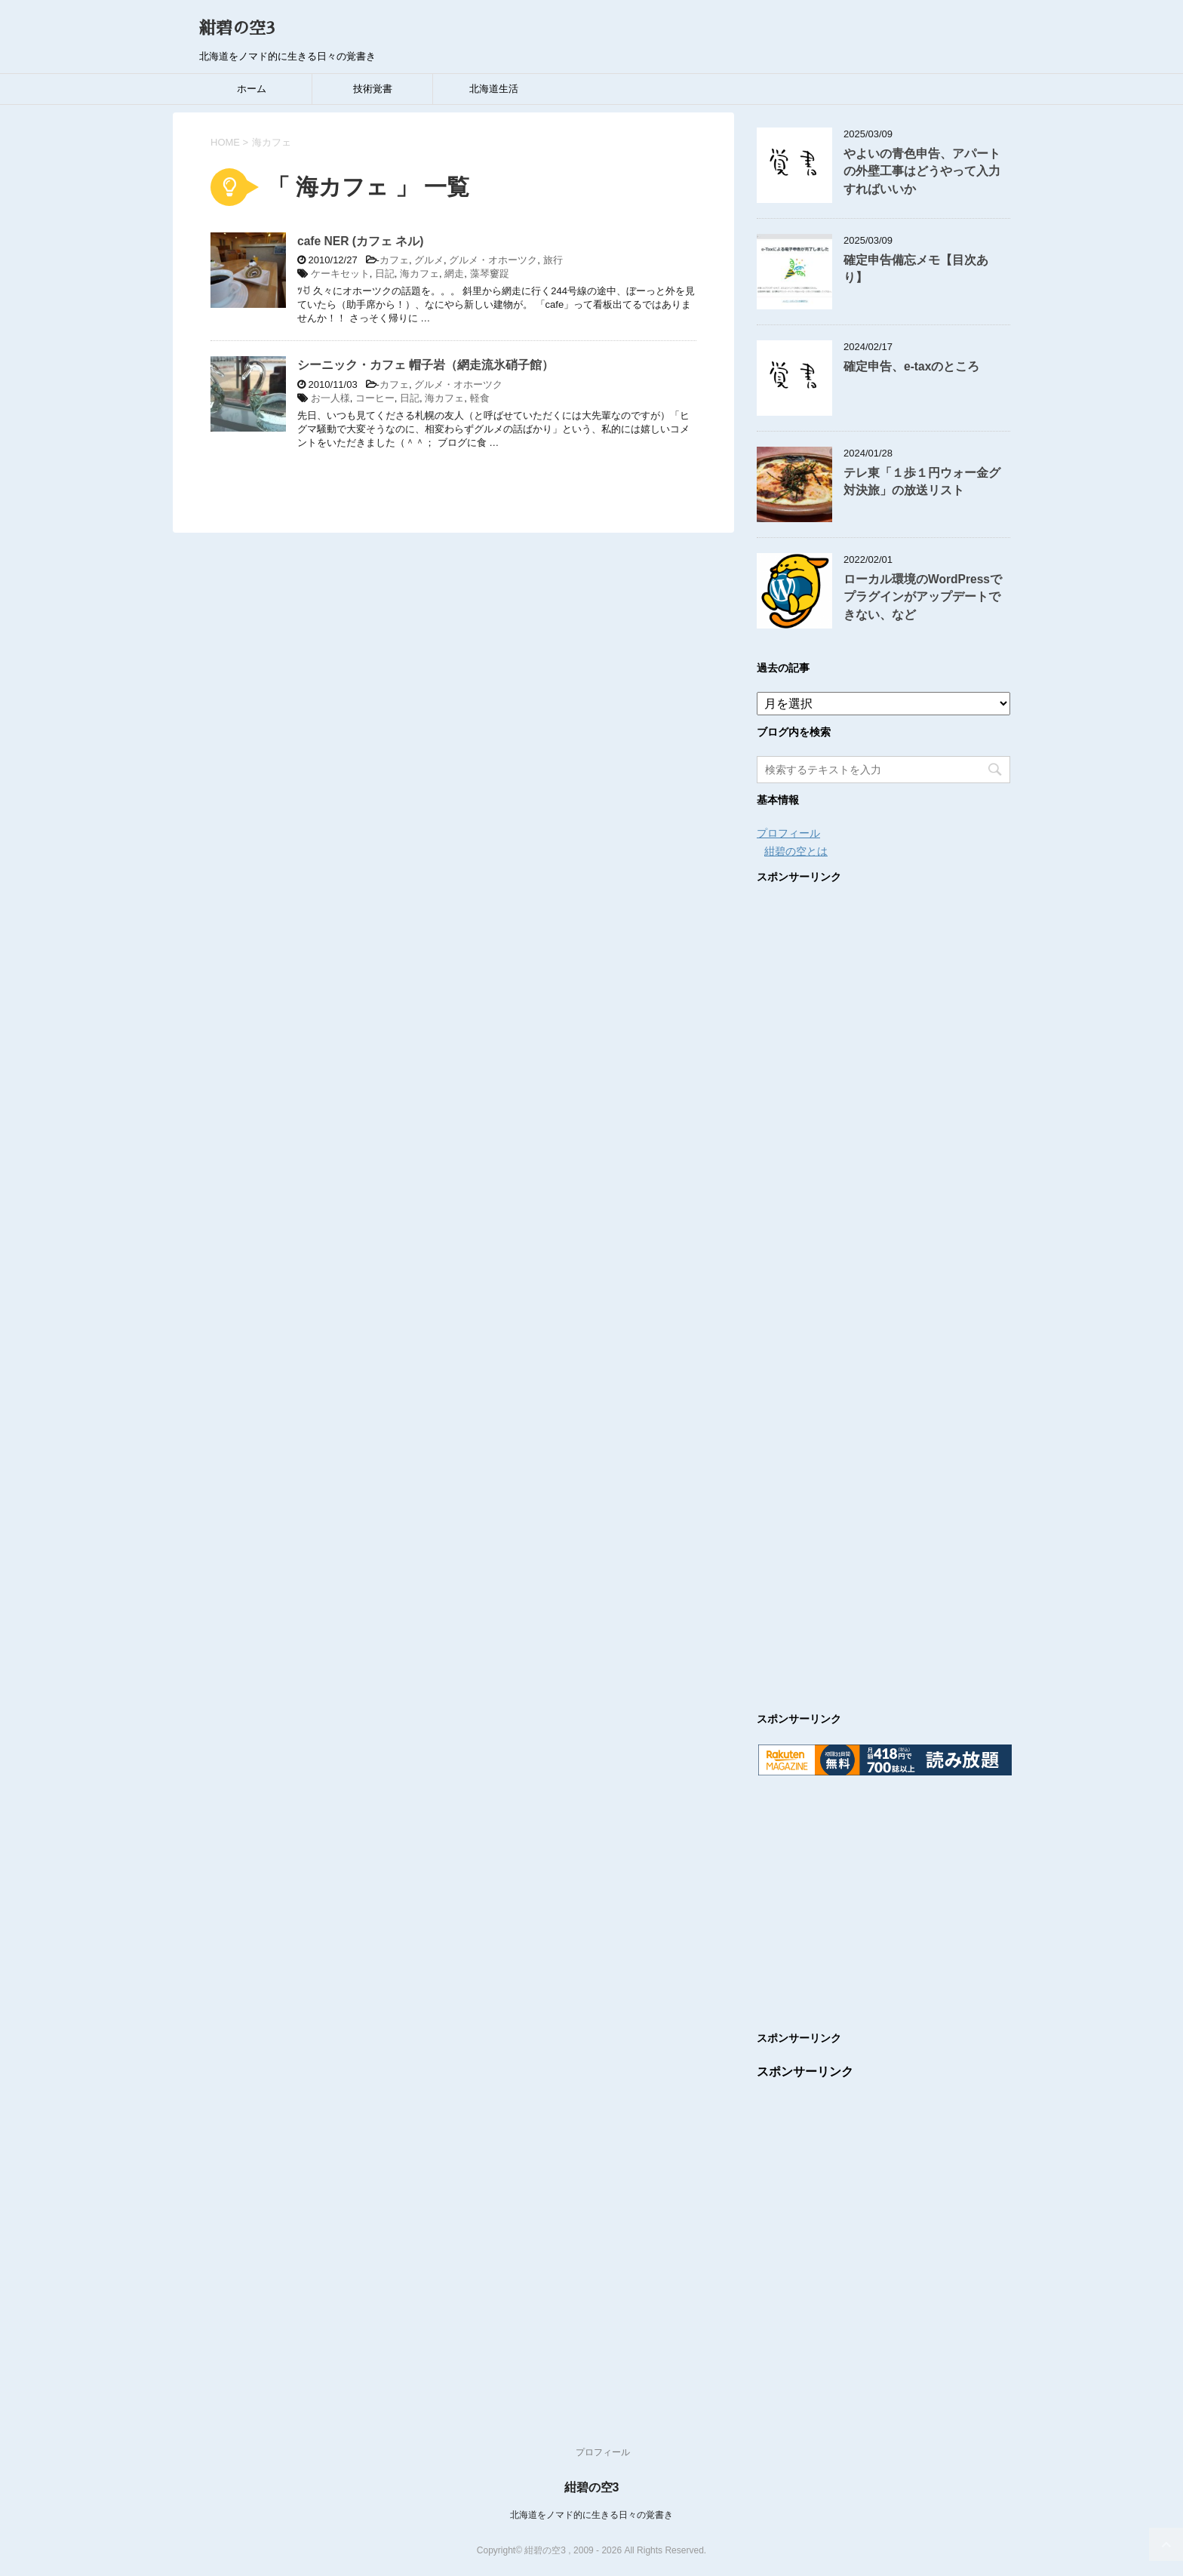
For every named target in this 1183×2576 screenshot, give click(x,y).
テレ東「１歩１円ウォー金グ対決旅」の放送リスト (921, 481)
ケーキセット (340, 273)
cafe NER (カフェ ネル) (360, 241)
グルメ (429, 260)
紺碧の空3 (237, 28)
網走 (454, 273)
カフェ (394, 260)
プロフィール (788, 833)
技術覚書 (372, 88)
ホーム (251, 88)
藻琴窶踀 (489, 273)
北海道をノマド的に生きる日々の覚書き (591, 2515)
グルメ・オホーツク (493, 260)
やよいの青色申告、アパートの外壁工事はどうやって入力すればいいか (921, 171)
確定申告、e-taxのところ (911, 366)
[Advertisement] (883, 1282)
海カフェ (419, 273)
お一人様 (330, 398)
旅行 (553, 260)
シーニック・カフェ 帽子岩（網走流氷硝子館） (425, 364)
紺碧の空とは (796, 851)
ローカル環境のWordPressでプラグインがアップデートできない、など (922, 597)
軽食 (480, 398)
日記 (385, 273)
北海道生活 (493, 88)
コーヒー (375, 398)
